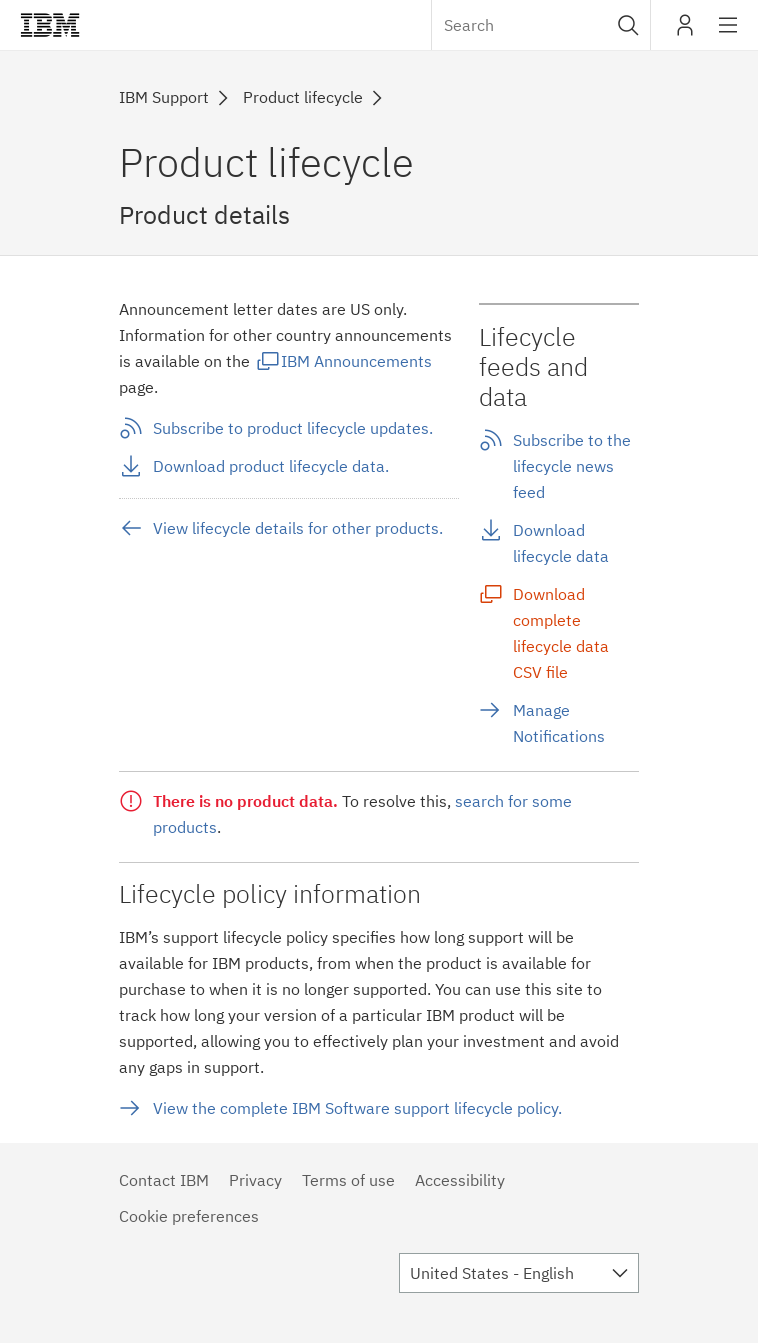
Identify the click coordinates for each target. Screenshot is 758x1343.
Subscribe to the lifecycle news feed (572, 466)
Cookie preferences (189, 1216)
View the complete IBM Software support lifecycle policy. (357, 1108)
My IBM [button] (685, 32)
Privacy (255, 1180)
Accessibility (460, 1180)
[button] (628, 25)
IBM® (50, 25)
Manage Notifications (559, 723)
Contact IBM (164, 1180)
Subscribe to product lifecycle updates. (293, 428)
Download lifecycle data (561, 543)
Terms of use (348, 1180)
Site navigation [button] (728, 35)
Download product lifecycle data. (271, 466)
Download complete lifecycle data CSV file (561, 633)
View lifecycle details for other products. (298, 528)
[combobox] (541, 25)
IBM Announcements (356, 361)
